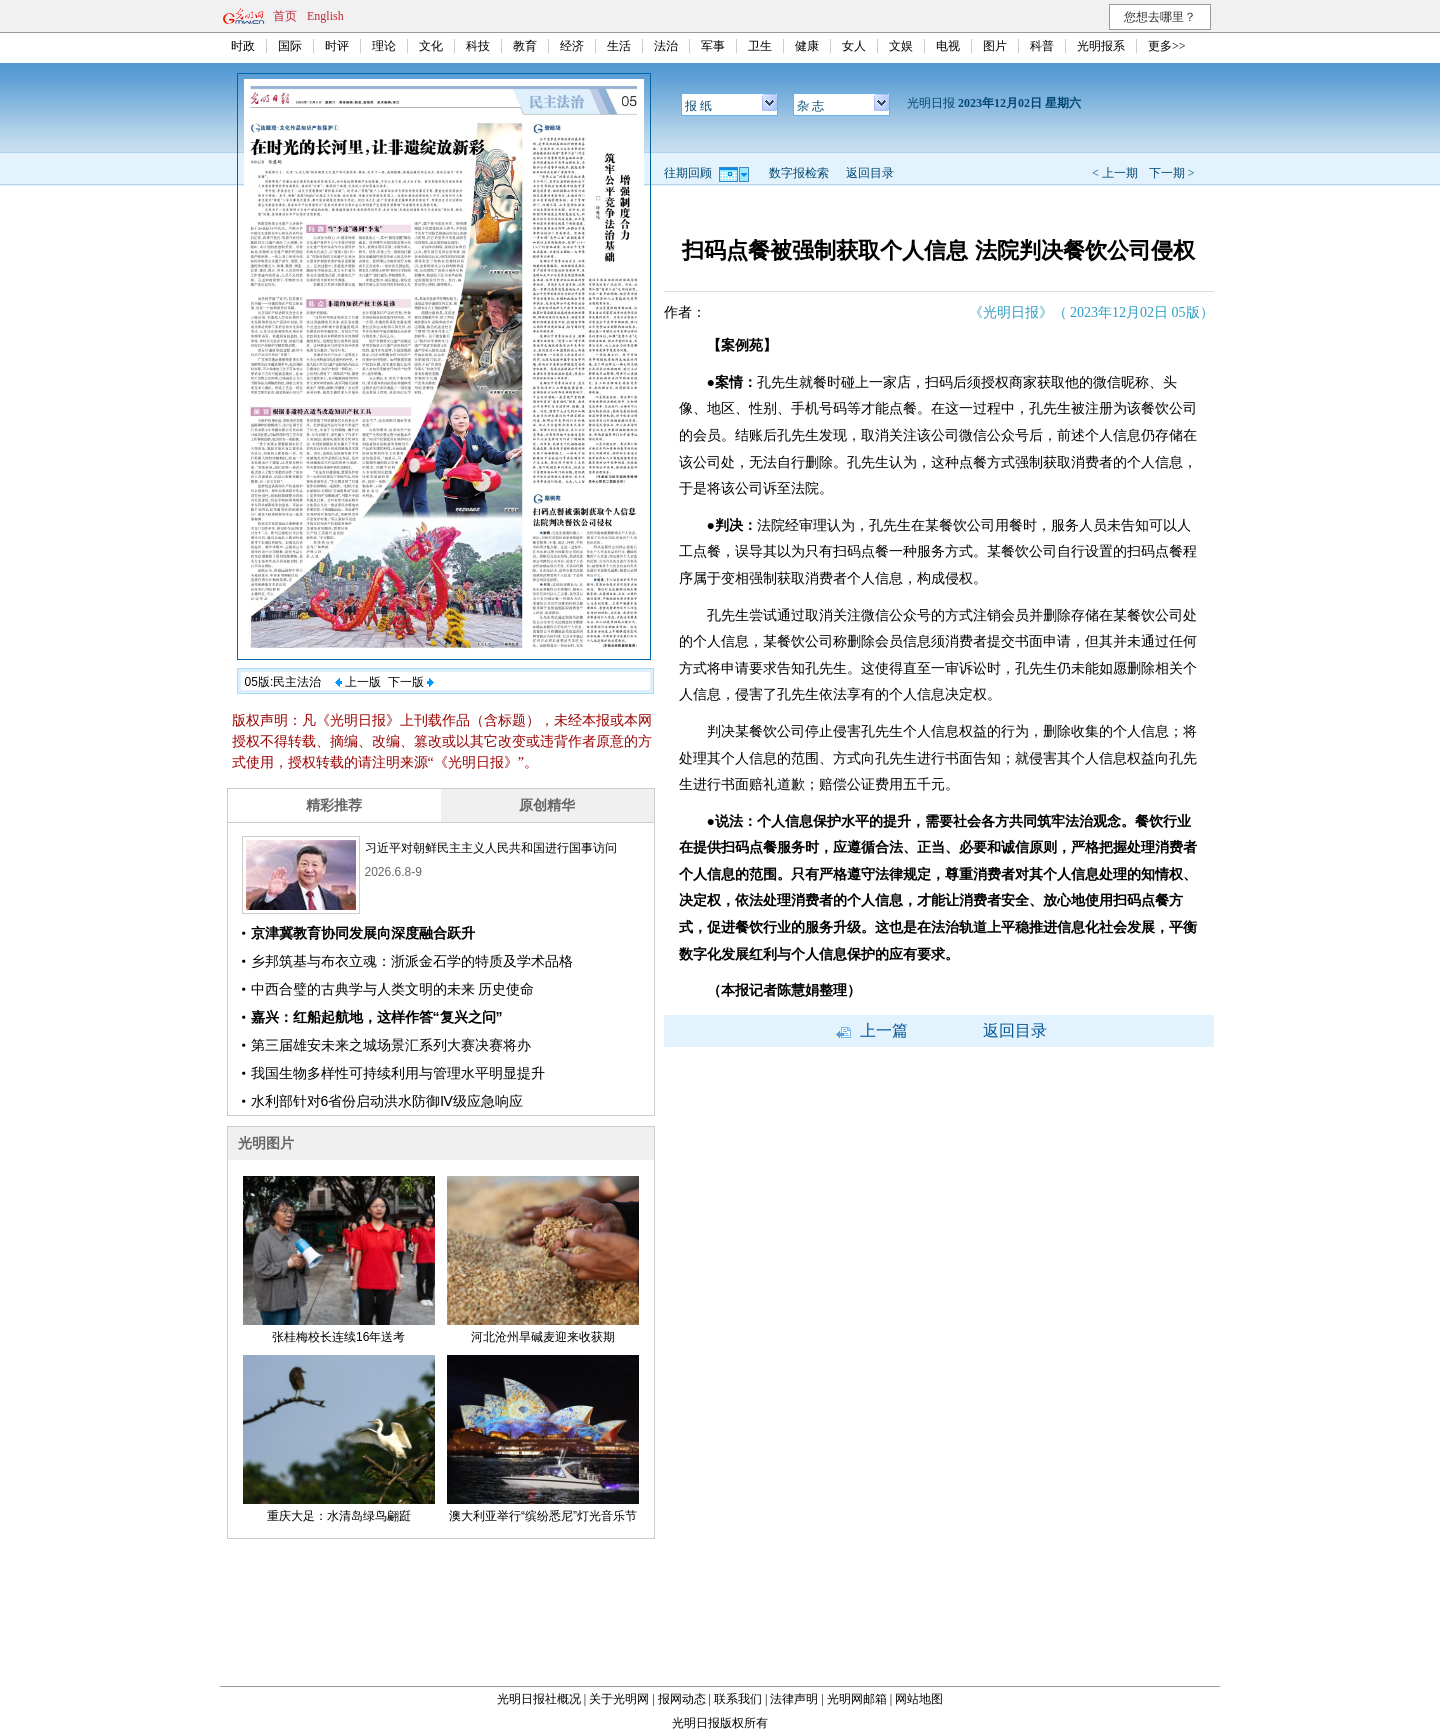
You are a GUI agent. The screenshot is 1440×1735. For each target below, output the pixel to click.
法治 (666, 46)
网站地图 (919, 1699)
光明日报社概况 (539, 1699)
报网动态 (682, 1699)
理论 (384, 46)
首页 (285, 16)
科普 (1042, 46)
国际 (290, 46)
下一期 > (1172, 173)
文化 (431, 46)
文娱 (901, 46)
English (325, 16)
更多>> (1167, 46)
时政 (243, 46)
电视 (948, 46)
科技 (478, 46)
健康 (807, 46)
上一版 (358, 682)
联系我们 (738, 1699)
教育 (525, 46)
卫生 (760, 46)
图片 (995, 46)
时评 (337, 46)
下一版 (411, 682)
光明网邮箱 (857, 1699)
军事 (713, 46)
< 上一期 (1115, 173)
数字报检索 (799, 173)
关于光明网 (619, 1699)
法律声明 (794, 1699)
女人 (854, 46)
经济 (572, 46)
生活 (619, 46)
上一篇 (872, 1030)
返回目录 (870, 173)
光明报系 (1101, 46)
